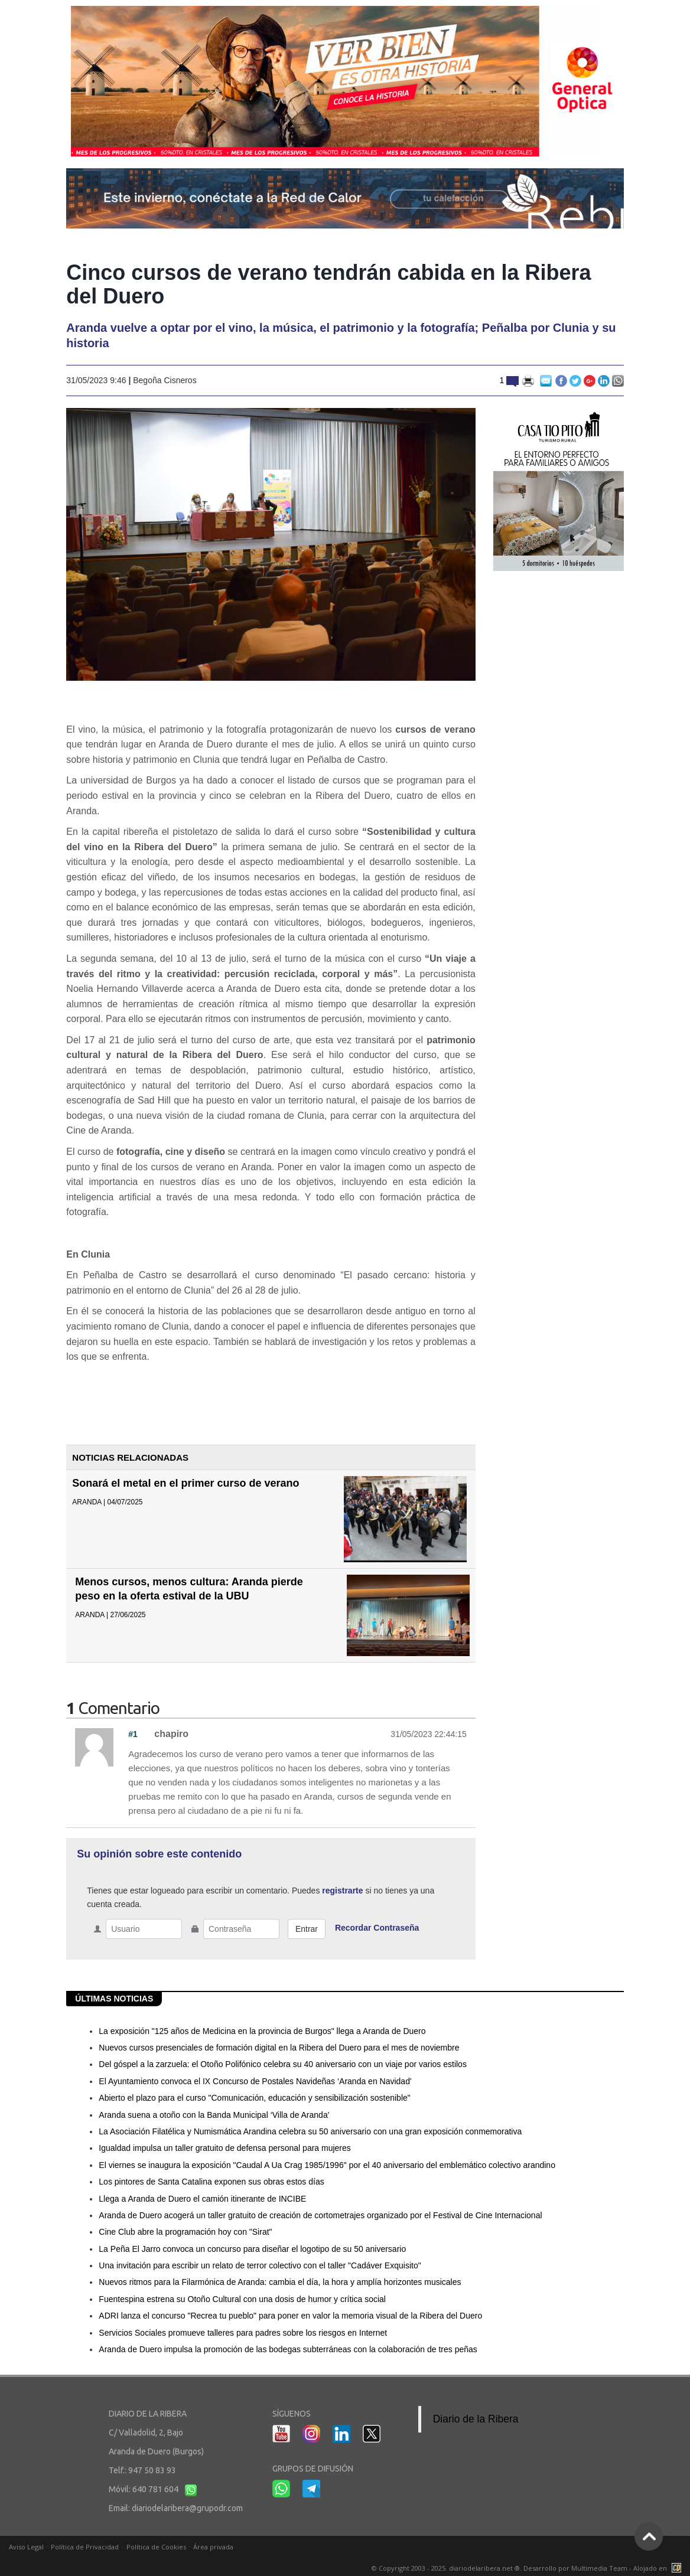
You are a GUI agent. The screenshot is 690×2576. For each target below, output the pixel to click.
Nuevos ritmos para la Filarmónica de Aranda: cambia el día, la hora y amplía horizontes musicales (280, 2282)
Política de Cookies (156, 2546)
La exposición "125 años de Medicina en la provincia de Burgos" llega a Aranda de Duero (262, 2031)
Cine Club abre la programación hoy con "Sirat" (185, 2232)
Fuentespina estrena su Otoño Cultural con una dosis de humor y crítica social (242, 2299)
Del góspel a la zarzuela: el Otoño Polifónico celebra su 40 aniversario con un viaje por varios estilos (283, 2064)
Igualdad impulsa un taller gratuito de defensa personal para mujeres (225, 2148)
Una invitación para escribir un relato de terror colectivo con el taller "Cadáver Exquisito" (260, 2265)
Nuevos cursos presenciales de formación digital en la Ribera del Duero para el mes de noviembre (279, 2047)
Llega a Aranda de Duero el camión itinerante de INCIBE (202, 2198)
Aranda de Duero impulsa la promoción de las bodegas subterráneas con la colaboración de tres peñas (288, 2349)
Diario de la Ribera (476, 2419)
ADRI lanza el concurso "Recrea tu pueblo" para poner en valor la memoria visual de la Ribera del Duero (290, 2315)
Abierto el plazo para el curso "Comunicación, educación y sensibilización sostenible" (254, 2097)
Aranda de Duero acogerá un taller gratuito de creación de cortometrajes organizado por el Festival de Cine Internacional (320, 2215)
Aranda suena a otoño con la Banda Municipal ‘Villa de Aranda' (214, 2115)
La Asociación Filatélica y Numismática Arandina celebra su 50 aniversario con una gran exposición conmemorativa (310, 2131)
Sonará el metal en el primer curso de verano (185, 1483)
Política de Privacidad (85, 2546)
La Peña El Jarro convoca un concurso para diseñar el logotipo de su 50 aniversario (252, 2249)
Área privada (213, 2546)
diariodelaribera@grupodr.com (187, 2508)
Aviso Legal (26, 2546)
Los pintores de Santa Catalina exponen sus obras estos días (211, 2181)
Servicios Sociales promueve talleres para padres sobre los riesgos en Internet (243, 2332)
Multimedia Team (599, 2568)
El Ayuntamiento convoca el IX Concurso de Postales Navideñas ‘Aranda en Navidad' (255, 2081)
